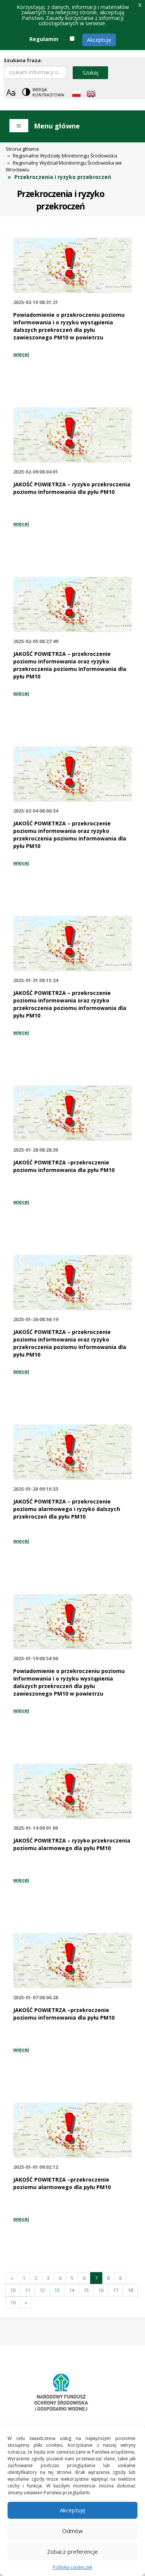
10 (12, 2290)
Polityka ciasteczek (72, 2567)
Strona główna (22, 148)
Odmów (72, 2531)
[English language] (91, 94)
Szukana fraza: (23, 60)
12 (42, 2290)
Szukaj (90, 72)
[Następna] (26, 2302)
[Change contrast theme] (44, 92)
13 (57, 2290)
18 (130, 2290)
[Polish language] (76, 94)
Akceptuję (99, 39)
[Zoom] (11, 92)
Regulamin (43, 39)
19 (12, 2302)
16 (101, 2290)
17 (115, 2290)
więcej (21, 354)
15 (86, 2290)
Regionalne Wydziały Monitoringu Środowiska (65, 155)
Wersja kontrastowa (48, 92)
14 (71, 2290)
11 (27, 2290)
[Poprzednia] (12, 2278)
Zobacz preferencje (72, 2551)
